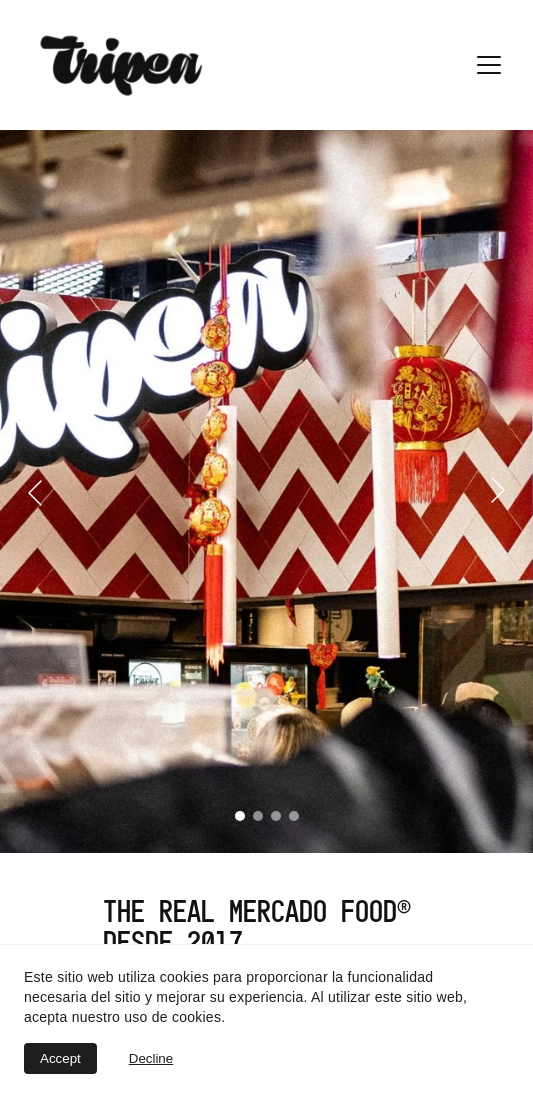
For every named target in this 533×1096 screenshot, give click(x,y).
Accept (60, 1058)
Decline (151, 1058)
